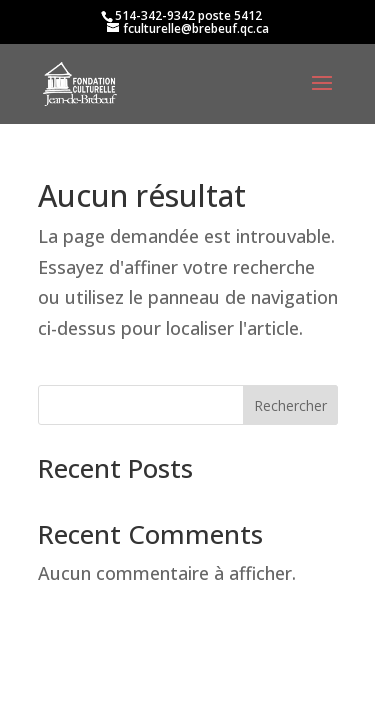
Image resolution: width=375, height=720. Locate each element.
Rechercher (290, 405)
